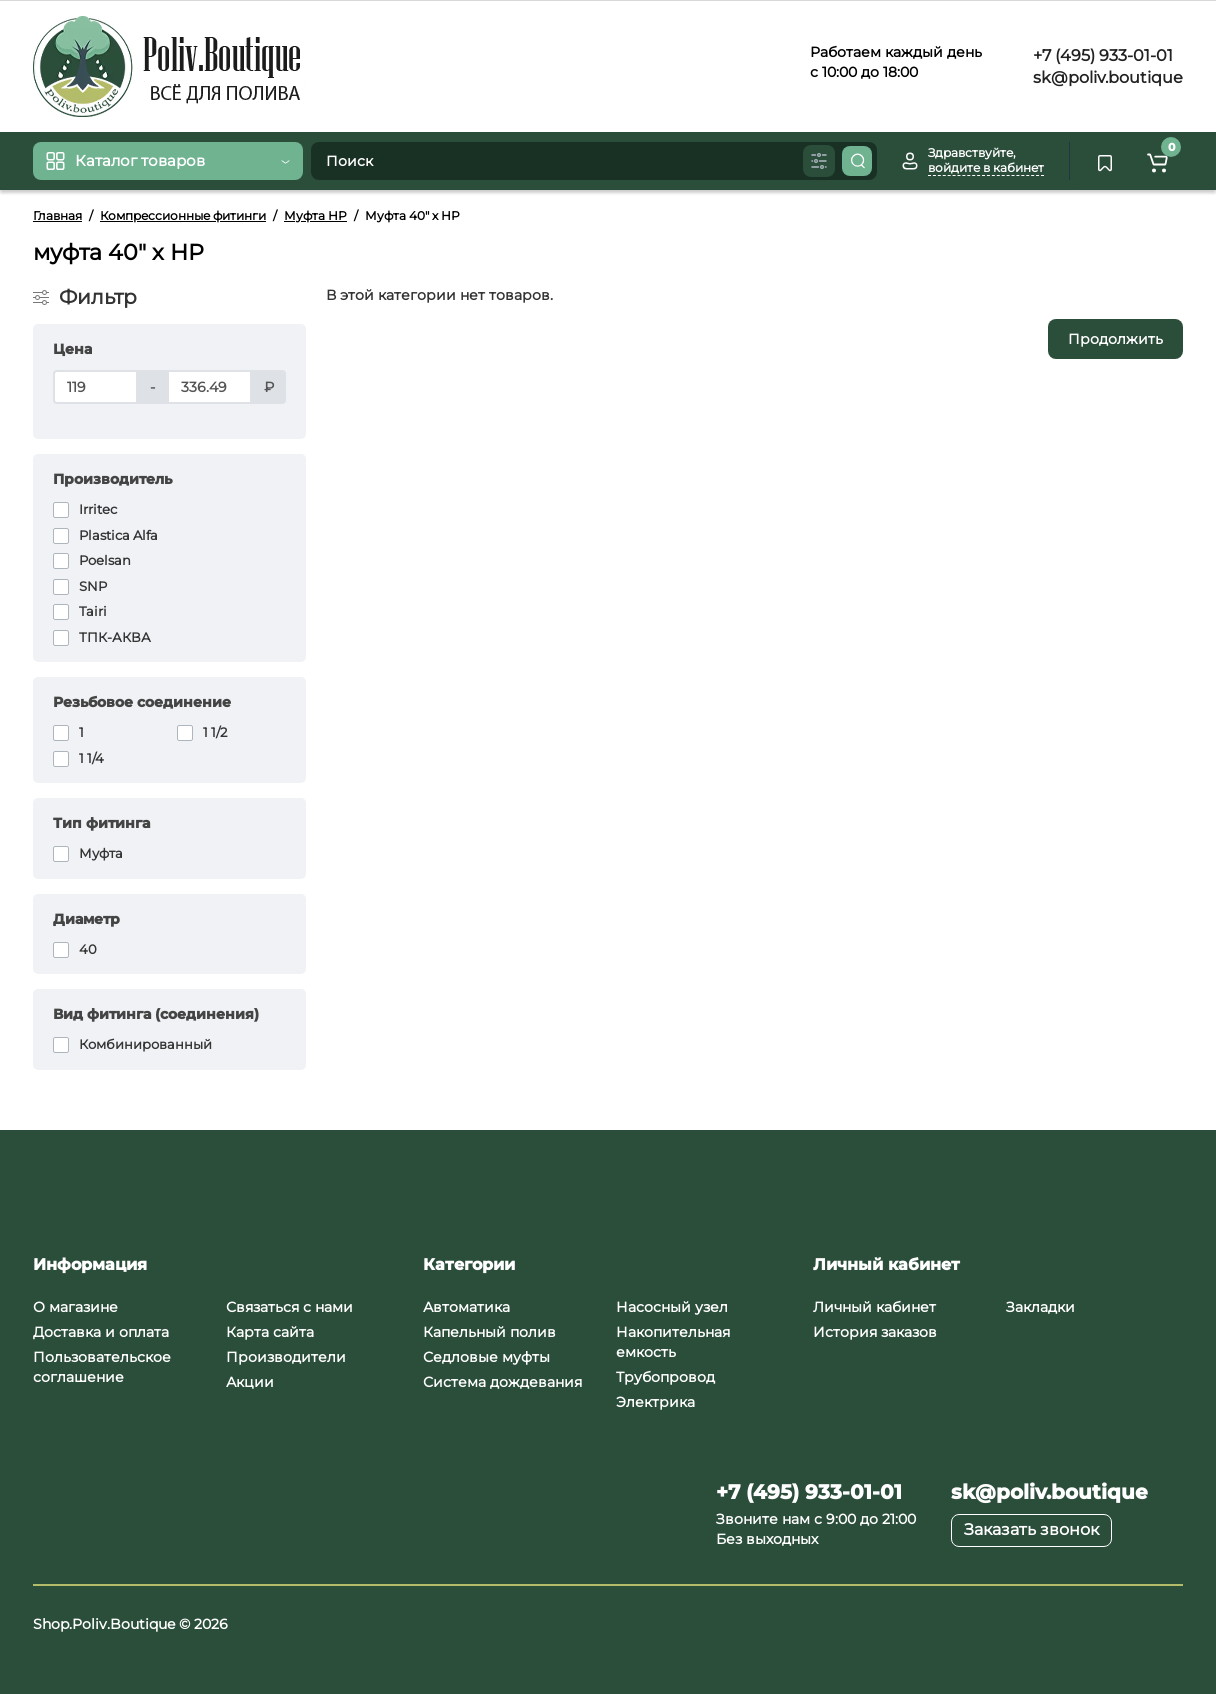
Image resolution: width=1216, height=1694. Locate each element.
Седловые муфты (486, 1357)
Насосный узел (672, 1307)
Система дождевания (502, 1382)
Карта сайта (270, 1332)
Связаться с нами (289, 1307)
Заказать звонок (1031, 1529)
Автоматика (466, 1307)
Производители (286, 1357)
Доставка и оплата (101, 1332)
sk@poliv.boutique (1106, 77)
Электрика (655, 1402)
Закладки (1040, 1307)
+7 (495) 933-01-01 (1101, 55)
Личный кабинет (874, 1307)
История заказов (875, 1332)
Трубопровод (665, 1377)
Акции (250, 1382)
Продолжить (1115, 339)
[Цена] (95, 387)
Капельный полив (489, 1332)
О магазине (75, 1307)
